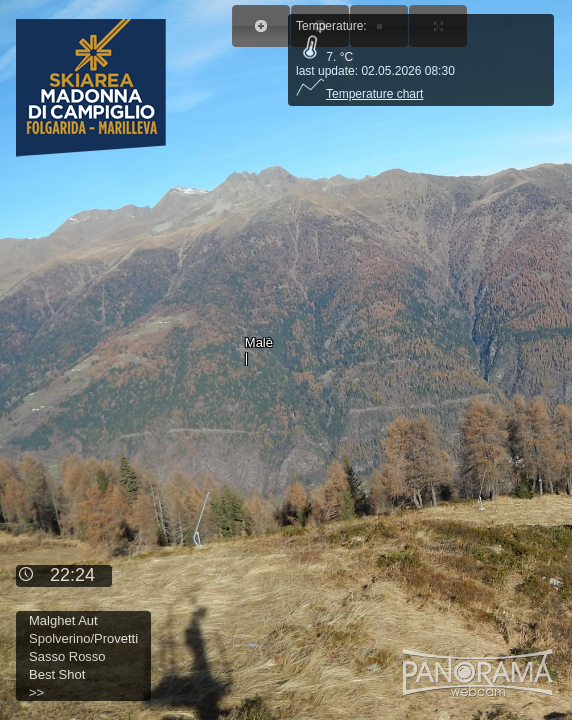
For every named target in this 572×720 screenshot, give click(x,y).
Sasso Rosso (67, 656)
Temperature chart (359, 94)
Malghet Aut (63, 620)
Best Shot (57, 674)
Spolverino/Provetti (83, 638)
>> (36, 692)
